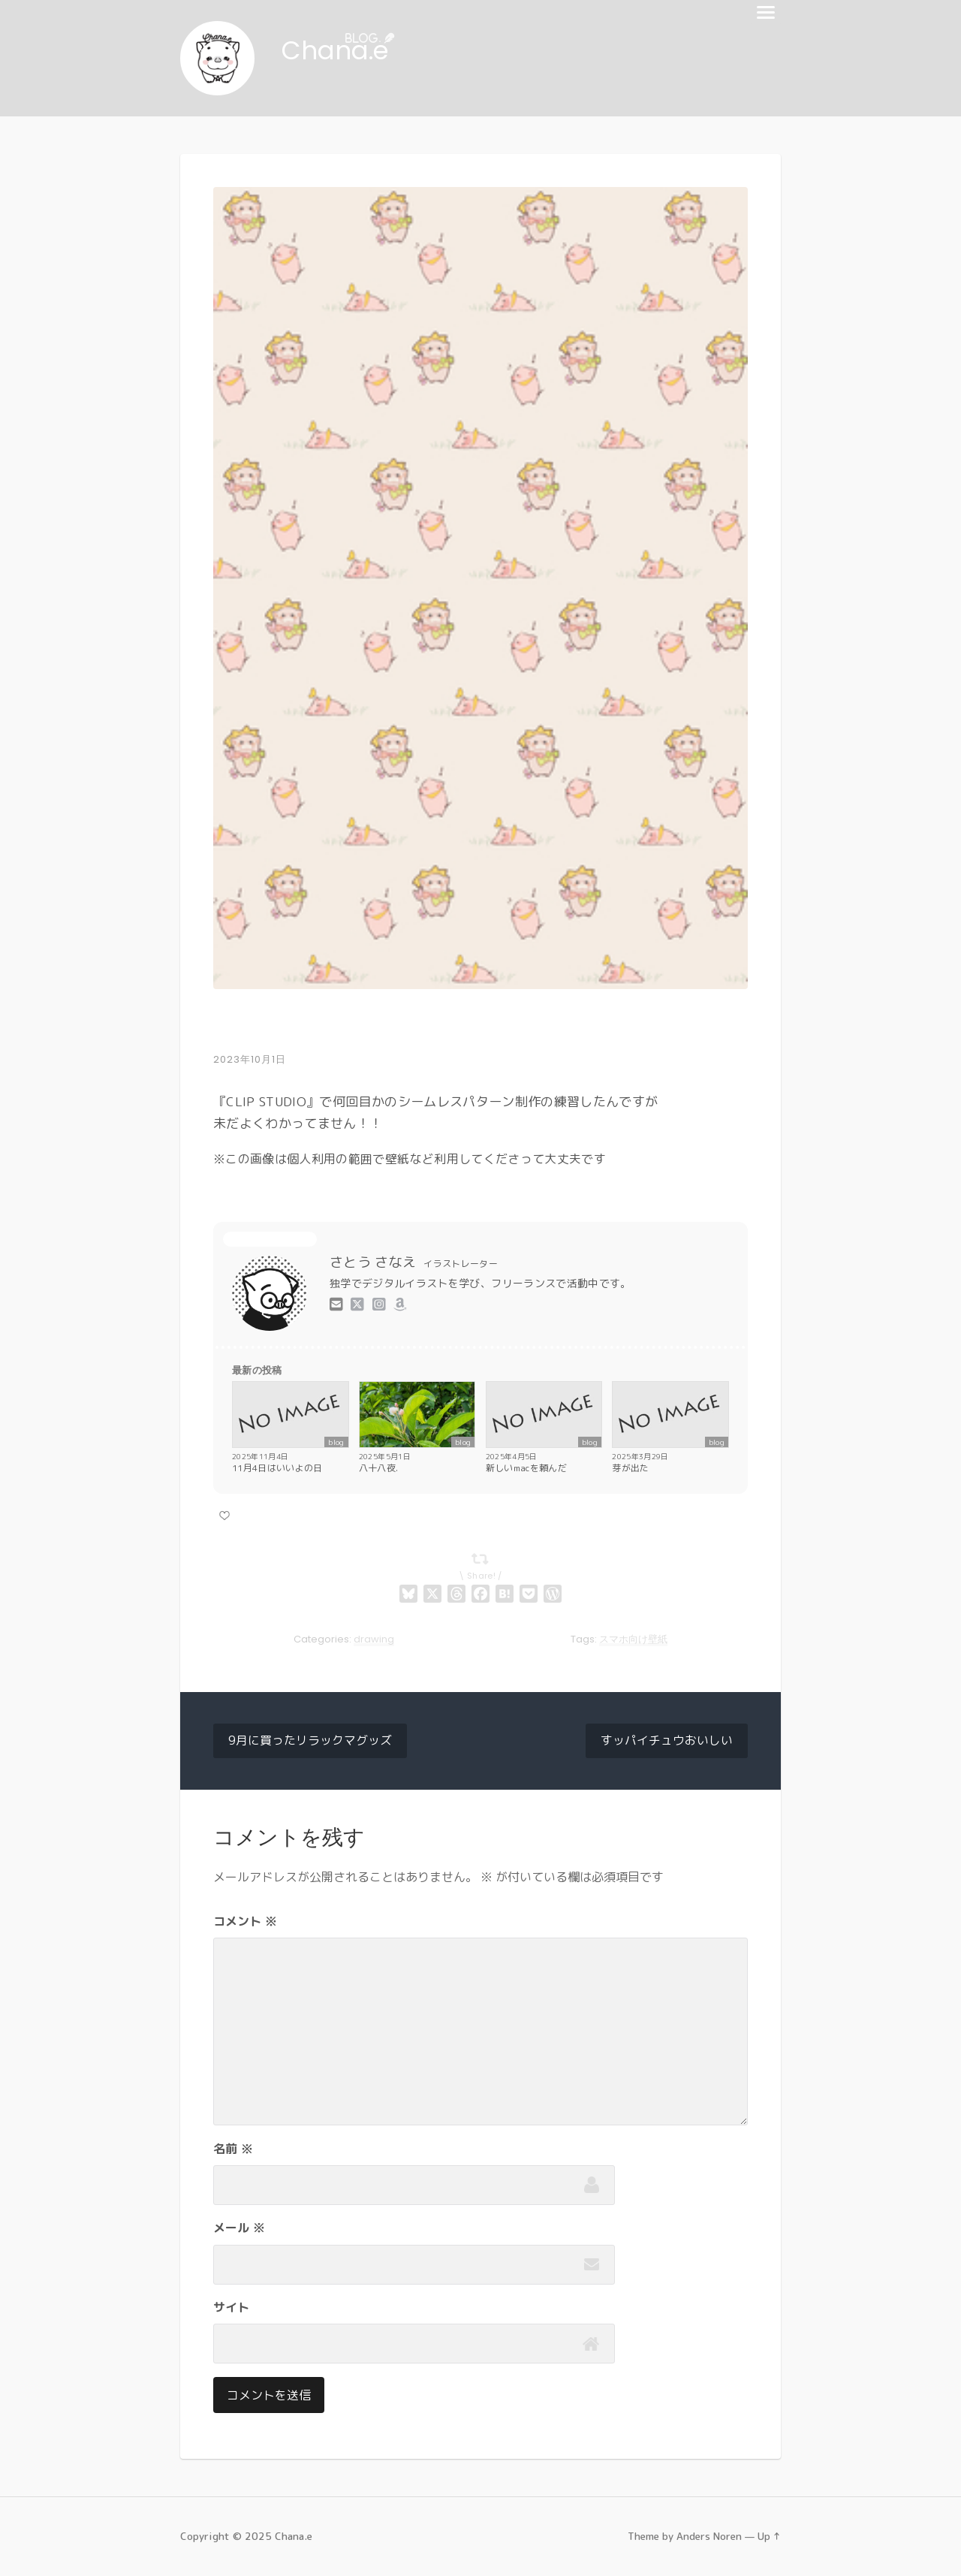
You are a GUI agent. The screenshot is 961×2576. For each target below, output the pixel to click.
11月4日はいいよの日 (277, 1468)
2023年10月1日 (249, 1060)
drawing (374, 1640)
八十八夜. (379, 1468)
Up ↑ (769, 2536)
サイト (231, 2308)
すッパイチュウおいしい (667, 1741)
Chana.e (339, 51)
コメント (245, 1922)
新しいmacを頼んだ (526, 1468)
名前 (233, 2149)
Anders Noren (709, 2536)
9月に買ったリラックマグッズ (310, 1741)
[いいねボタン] (224, 1516)
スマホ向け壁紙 (633, 1640)
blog (336, 1442)
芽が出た (630, 1468)
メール (239, 2228)
